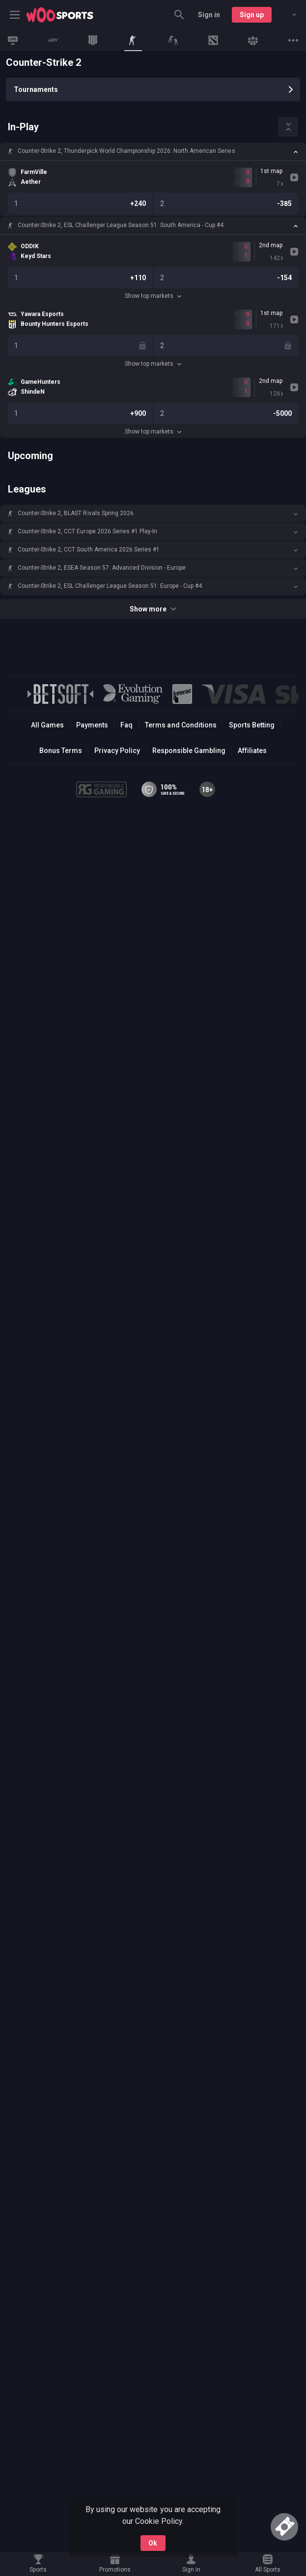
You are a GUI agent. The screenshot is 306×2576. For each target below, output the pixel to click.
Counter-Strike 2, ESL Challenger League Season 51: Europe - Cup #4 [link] (110, 585)
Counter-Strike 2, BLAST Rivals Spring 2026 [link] (76, 513)
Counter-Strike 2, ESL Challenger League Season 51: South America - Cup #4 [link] (120, 225)
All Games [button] (47, 725)
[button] (153, 151)
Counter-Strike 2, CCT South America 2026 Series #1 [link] (89, 549)
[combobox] (287, 15)
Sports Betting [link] (252, 725)
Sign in (209, 15)
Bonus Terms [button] (60, 750)
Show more (153, 609)
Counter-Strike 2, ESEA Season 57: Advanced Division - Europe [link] (102, 567)
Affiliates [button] (252, 750)
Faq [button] (126, 725)
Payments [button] (92, 725)
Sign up (252, 15)
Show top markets (153, 295)
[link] (60, 15)
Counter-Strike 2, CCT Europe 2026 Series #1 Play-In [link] (87, 531)
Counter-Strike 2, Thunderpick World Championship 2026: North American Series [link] (126, 150)
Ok (152, 2543)
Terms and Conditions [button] (180, 725)
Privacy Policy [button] (117, 750)
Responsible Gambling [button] (188, 750)
